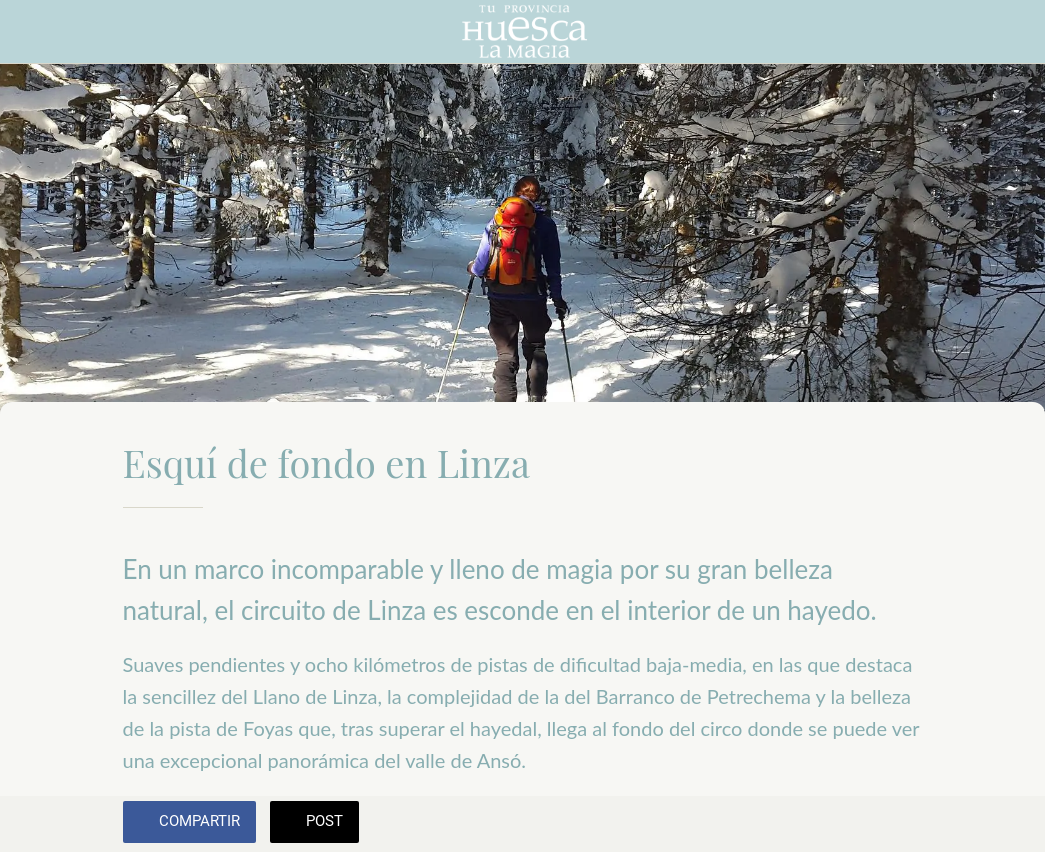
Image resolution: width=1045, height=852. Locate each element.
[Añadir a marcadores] (899, 824)
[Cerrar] (32, 32)
